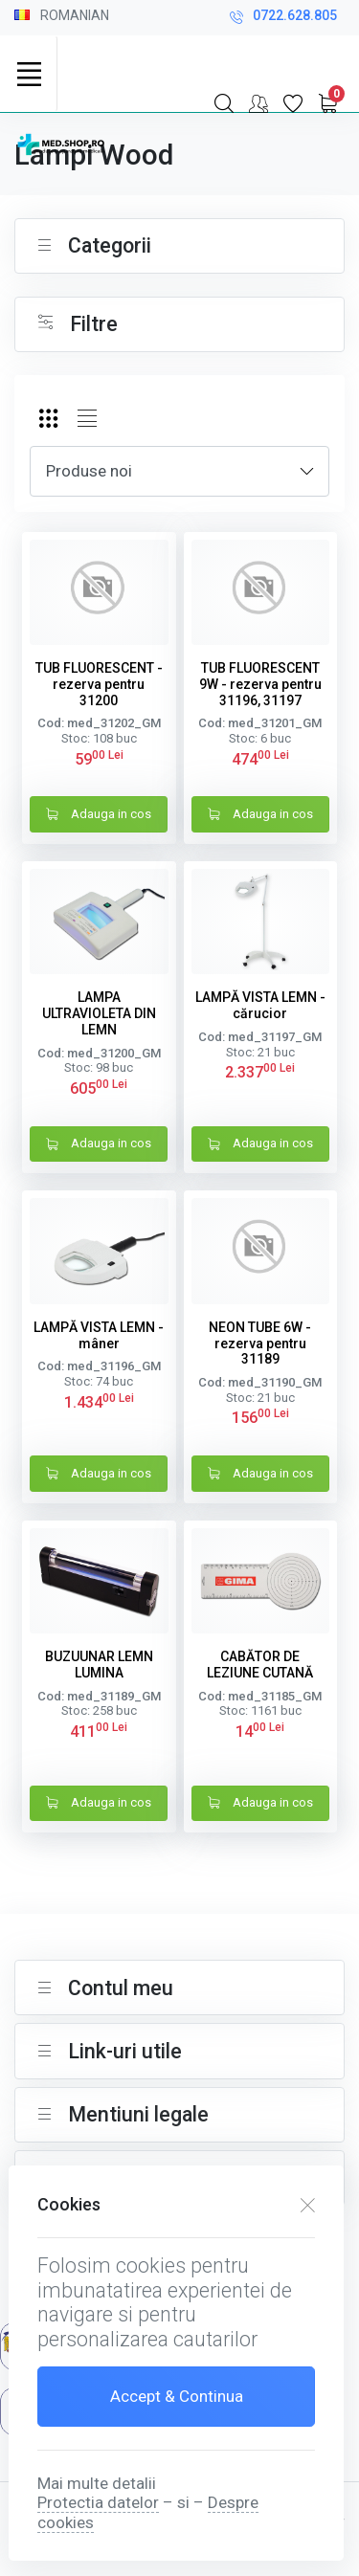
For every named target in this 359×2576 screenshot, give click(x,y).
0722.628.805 (283, 18)
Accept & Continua (176, 2396)
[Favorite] (293, 103)
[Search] (224, 103)
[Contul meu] (258, 103)
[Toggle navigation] (28, 73)
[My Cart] (327, 103)
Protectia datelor (98, 2502)
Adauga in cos (98, 815)
